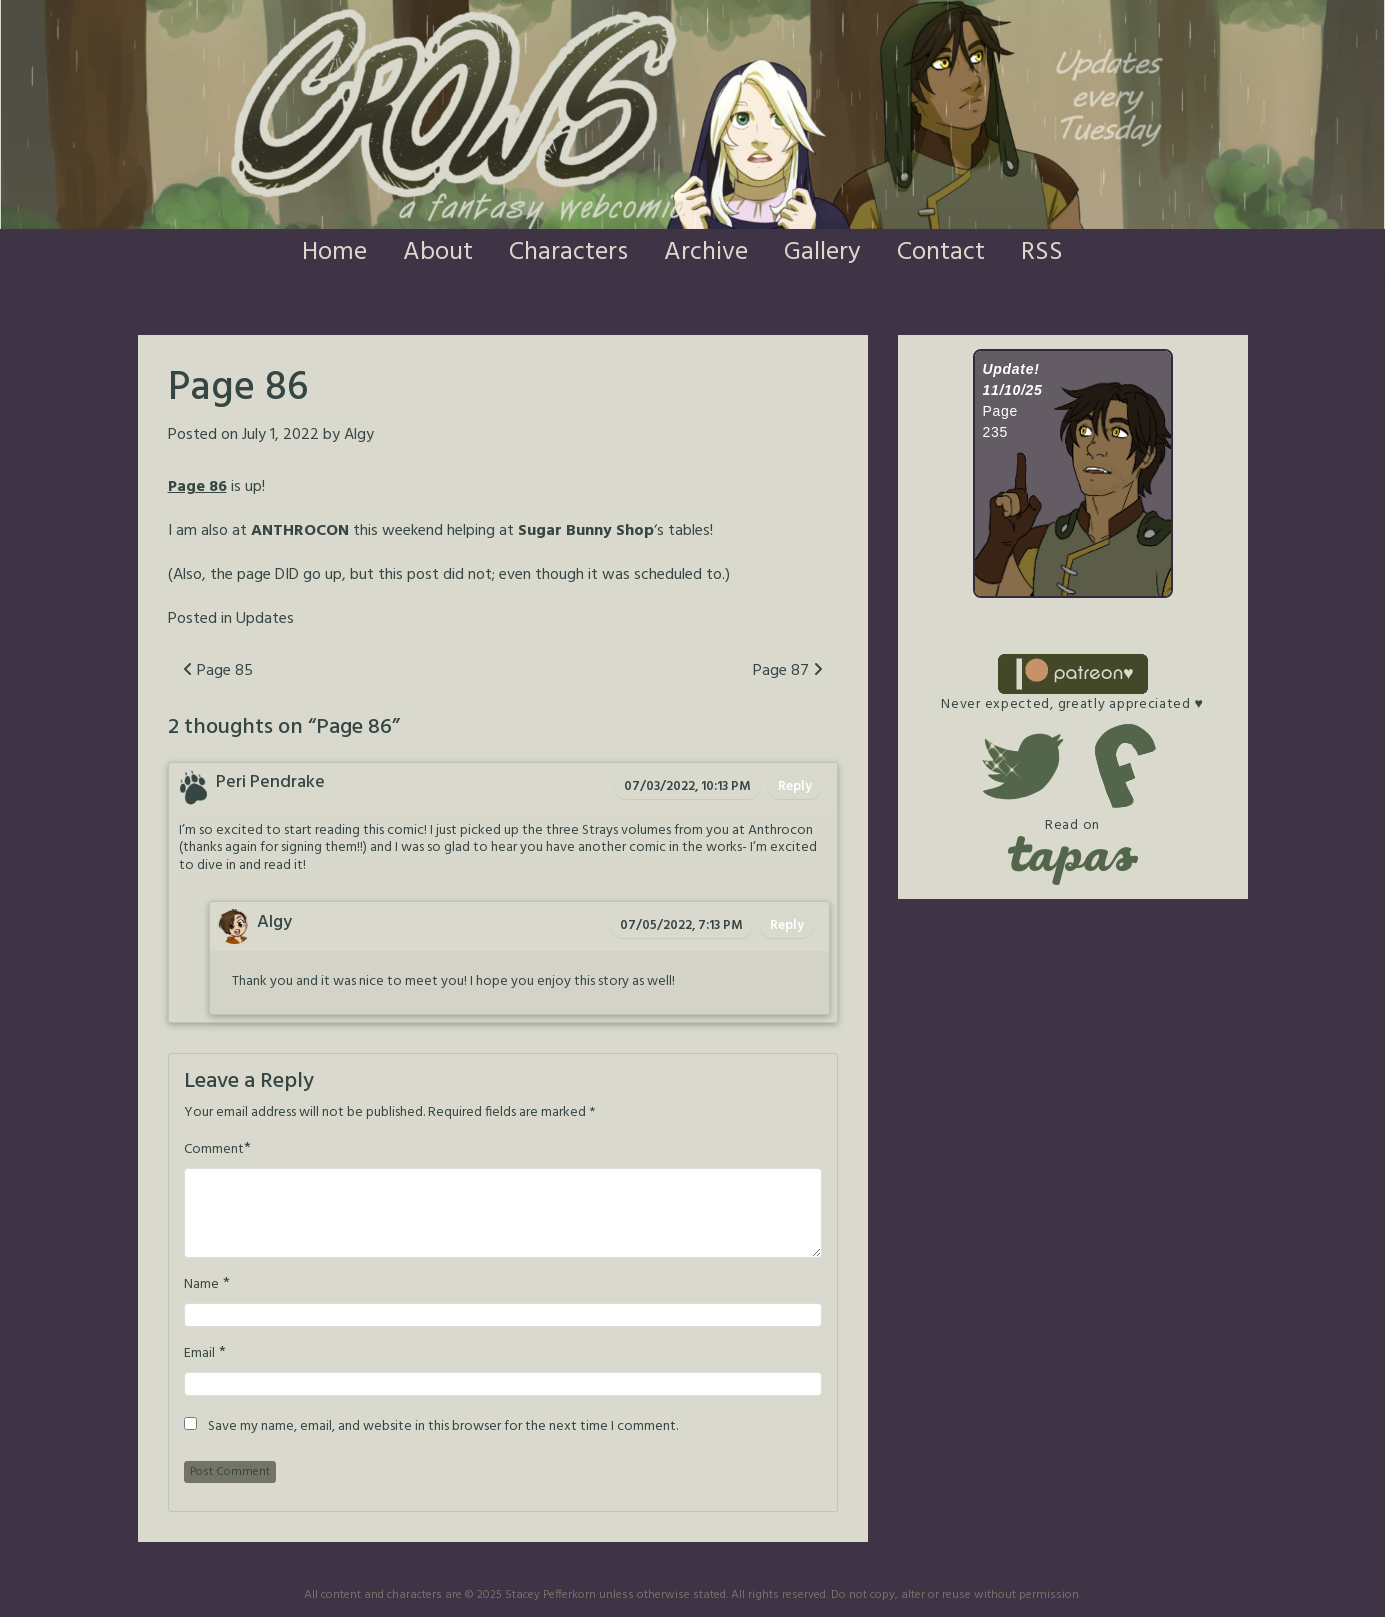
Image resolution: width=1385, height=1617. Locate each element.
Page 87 (788, 671)
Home (334, 252)
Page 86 (197, 487)
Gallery (822, 252)
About (438, 252)
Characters (568, 252)
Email (199, 1354)
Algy (359, 435)
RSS (1042, 252)
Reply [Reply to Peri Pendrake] (795, 786)
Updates (265, 619)
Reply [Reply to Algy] (787, 925)
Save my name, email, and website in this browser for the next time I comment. (443, 1427)
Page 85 (218, 671)
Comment (214, 1150)
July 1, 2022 (280, 435)
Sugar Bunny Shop (586, 531)
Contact (941, 252)
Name (201, 1285)
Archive (706, 252)
